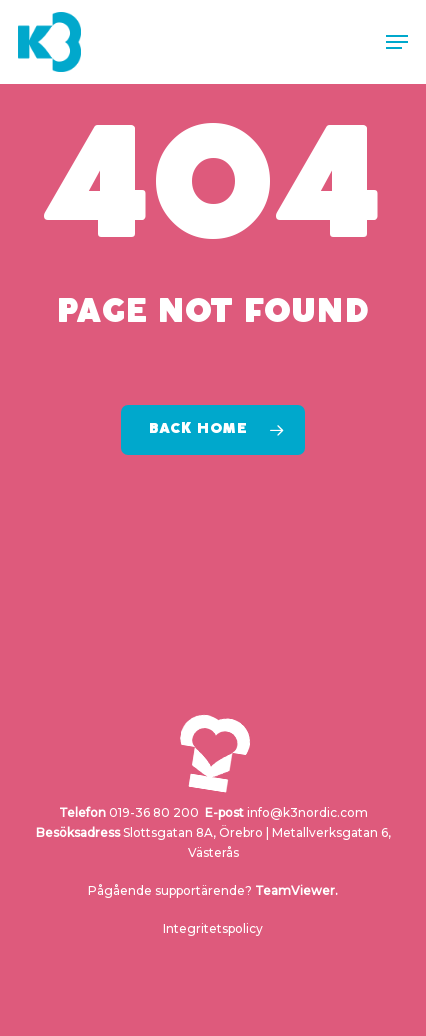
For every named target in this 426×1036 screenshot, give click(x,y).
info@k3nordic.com (307, 812)
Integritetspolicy (213, 928)
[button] (397, 42)
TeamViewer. (296, 890)
